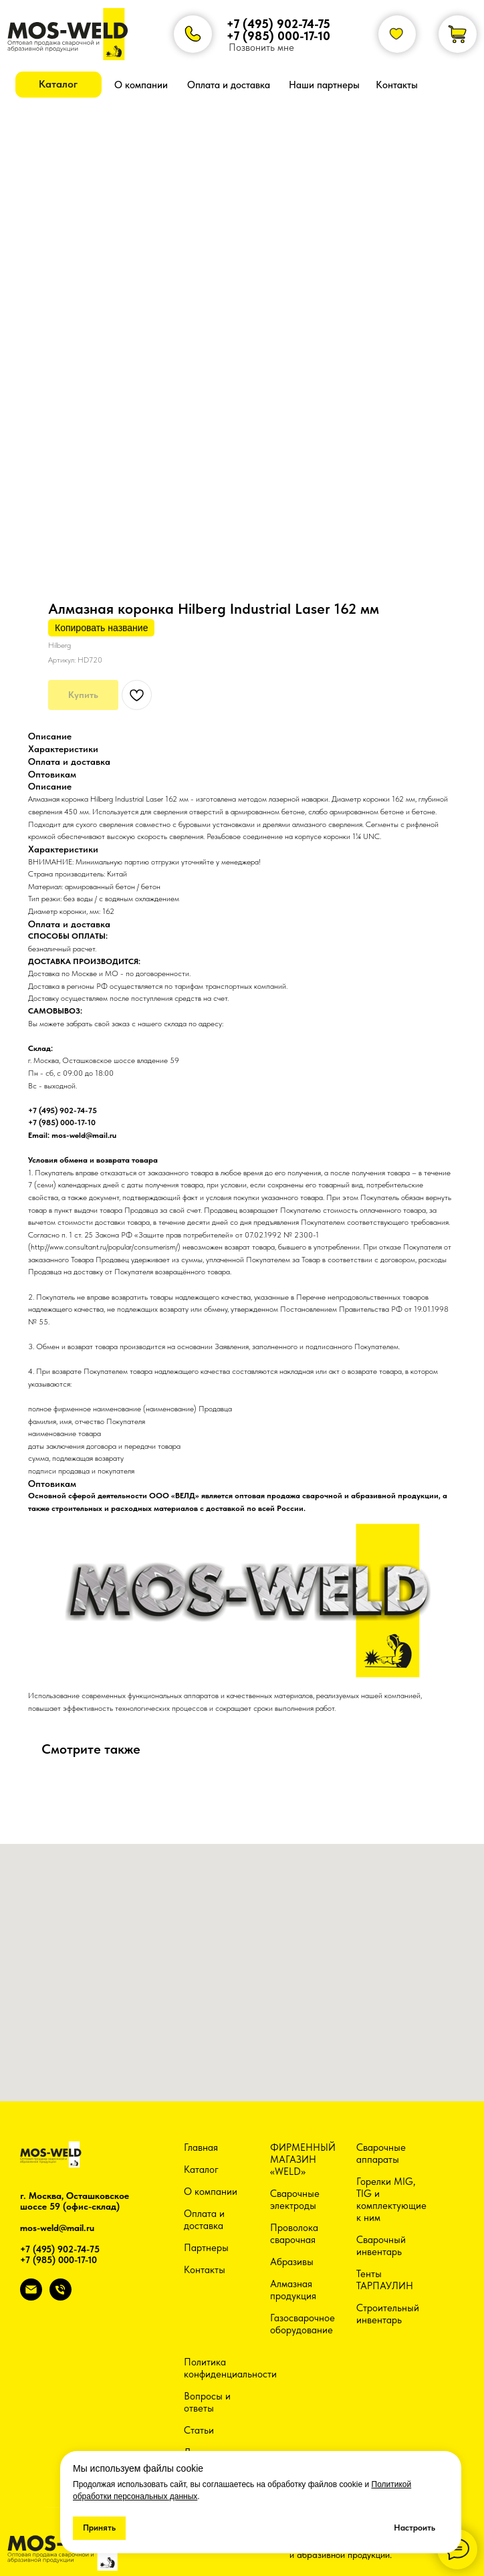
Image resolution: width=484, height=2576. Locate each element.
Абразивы (292, 2262)
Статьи (199, 2430)
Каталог (201, 2169)
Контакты (204, 2270)
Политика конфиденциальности (230, 2368)
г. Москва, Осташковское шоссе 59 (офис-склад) (74, 2201)
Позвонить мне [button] (261, 47)
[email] (31, 2297)
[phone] (60, 2297)
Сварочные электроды (295, 2200)
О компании (210, 2192)
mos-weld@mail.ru (57, 2227)
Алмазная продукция (293, 2290)
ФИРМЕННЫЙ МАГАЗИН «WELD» (303, 2159)
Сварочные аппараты (381, 2153)
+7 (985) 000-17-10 (278, 36)
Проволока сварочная (294, 2234)
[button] (58, 85)
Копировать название (101, 627)
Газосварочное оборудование (302, 2324)
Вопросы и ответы (207, 2402)
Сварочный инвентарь (381, 2246)
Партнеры (206, 2248)
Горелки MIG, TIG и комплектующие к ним (391, 2200)
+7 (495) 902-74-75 (278, 24)
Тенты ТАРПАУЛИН (384, 2280)
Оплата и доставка (204, 2220)
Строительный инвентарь (387, 2314)
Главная (201, 2147)
